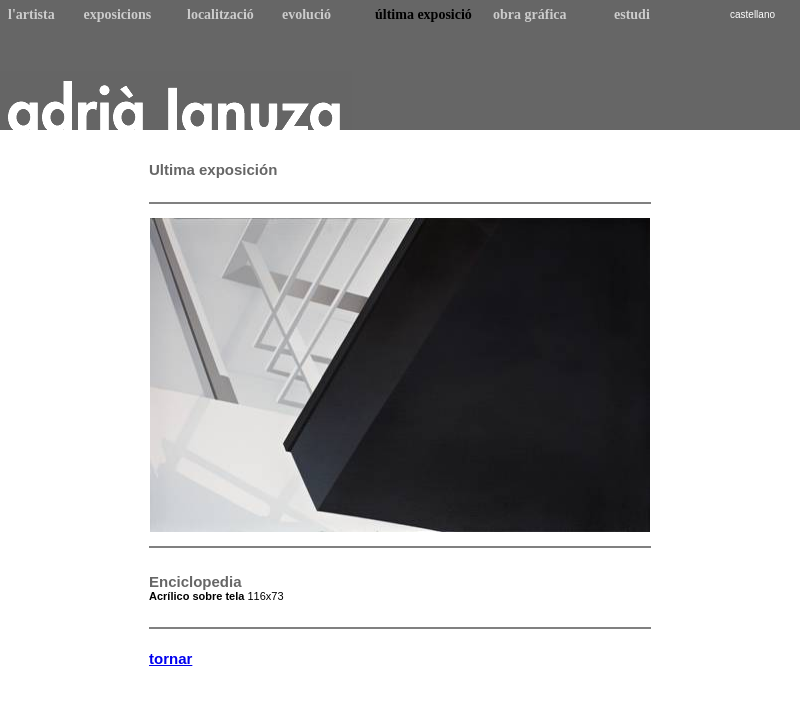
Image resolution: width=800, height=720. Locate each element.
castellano (752, 14)
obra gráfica (529, 14)
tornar (170, 658)
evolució (306, 14)
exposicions (118, 14)
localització (220, 14)
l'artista (31, 14)
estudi (632, 14)
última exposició (423, 14)
